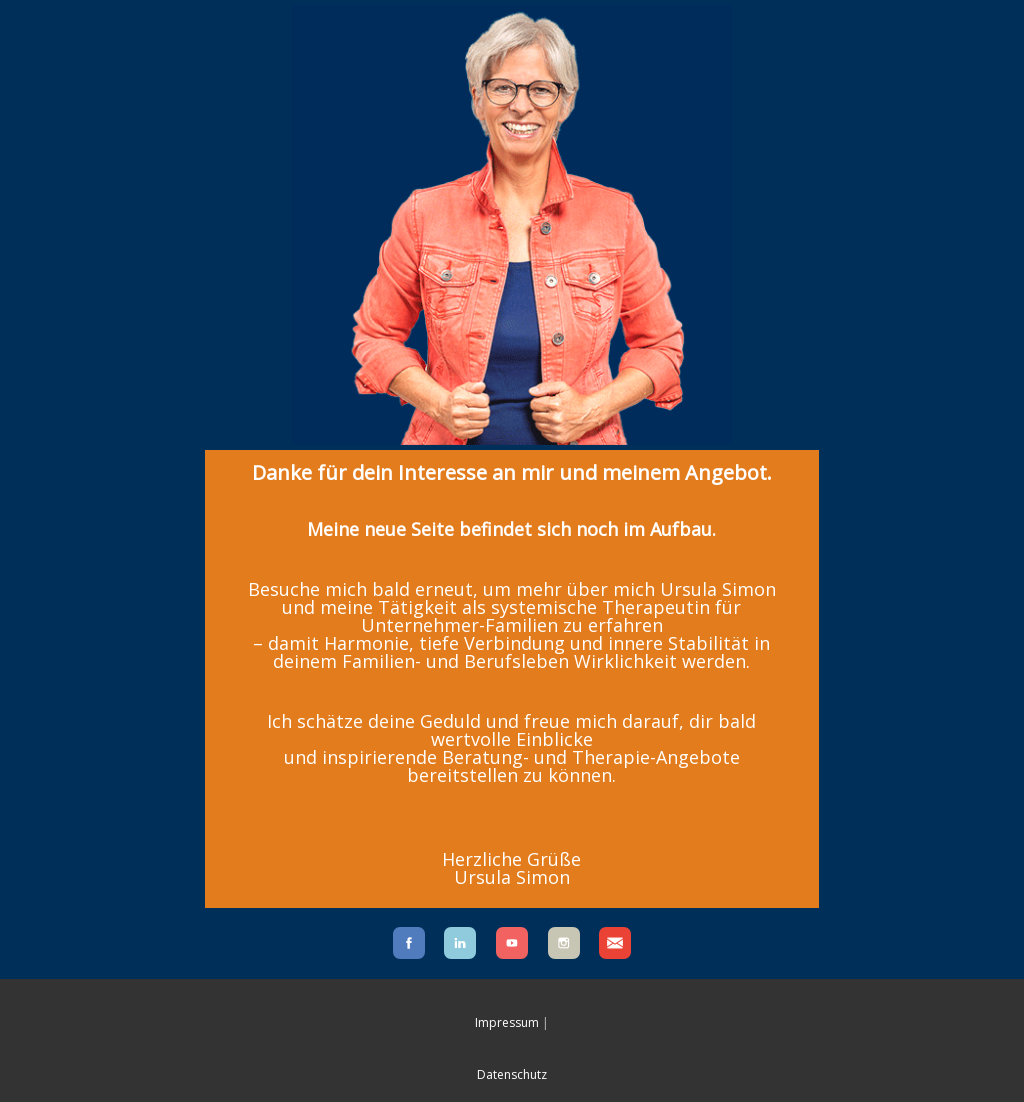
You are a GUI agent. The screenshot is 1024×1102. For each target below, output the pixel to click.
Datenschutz (512, 1074)
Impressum (507, 1022)
